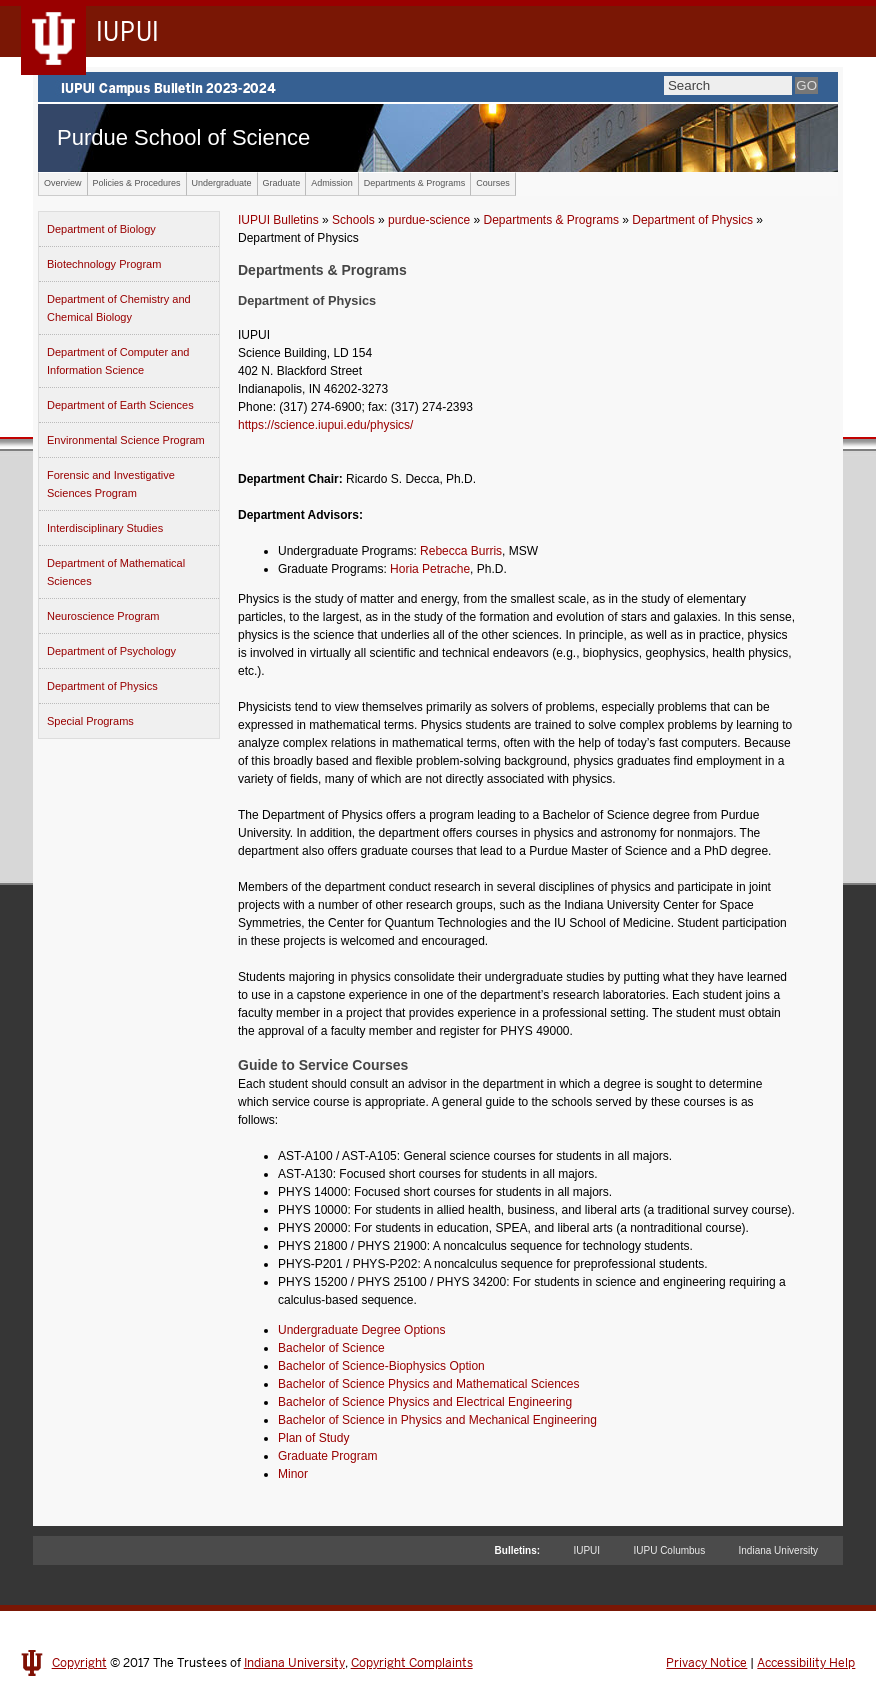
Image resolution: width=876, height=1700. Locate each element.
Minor (293, 1474)
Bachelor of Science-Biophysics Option (381, 1366)
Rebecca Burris (461, 551)
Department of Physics (102, 686)
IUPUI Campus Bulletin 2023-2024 (438, 87)
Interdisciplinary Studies (105, 528)
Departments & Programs (415, 183)
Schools (353, 220)
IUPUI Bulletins (278, 220)
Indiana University (778, 1550)
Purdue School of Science (183, 137)
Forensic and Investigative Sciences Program (111, 484)
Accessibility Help (806, 1663)
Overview (63, 183)
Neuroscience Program (103, 616)
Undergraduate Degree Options (361, 1330)
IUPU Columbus (669, 1550)
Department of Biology (101, 229)
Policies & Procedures (137, 183)
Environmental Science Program (126, 440)
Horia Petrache (430, 569)
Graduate (282, 183)
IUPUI (586, 1550)
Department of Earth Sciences (120, 405)
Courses (493, 183)
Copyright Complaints (412, 1663)
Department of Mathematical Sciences (116, 572)
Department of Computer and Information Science (118, 361)
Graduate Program (327, 1456)
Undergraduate (222, 183)
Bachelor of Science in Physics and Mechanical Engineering (437, 1420)
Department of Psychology (111, 651)
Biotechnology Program (104, 264)
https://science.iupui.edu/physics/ (325, 425)
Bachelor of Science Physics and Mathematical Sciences (428, 1384)
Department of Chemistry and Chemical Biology (119, 308)
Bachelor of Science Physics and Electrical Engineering (425, 1402)
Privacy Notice (706, 1663)
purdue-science (429, 220)
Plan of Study (313, 1438)
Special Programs (90, 721)
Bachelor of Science (331, 1348)
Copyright (79, 1663)
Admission (332, 183)
